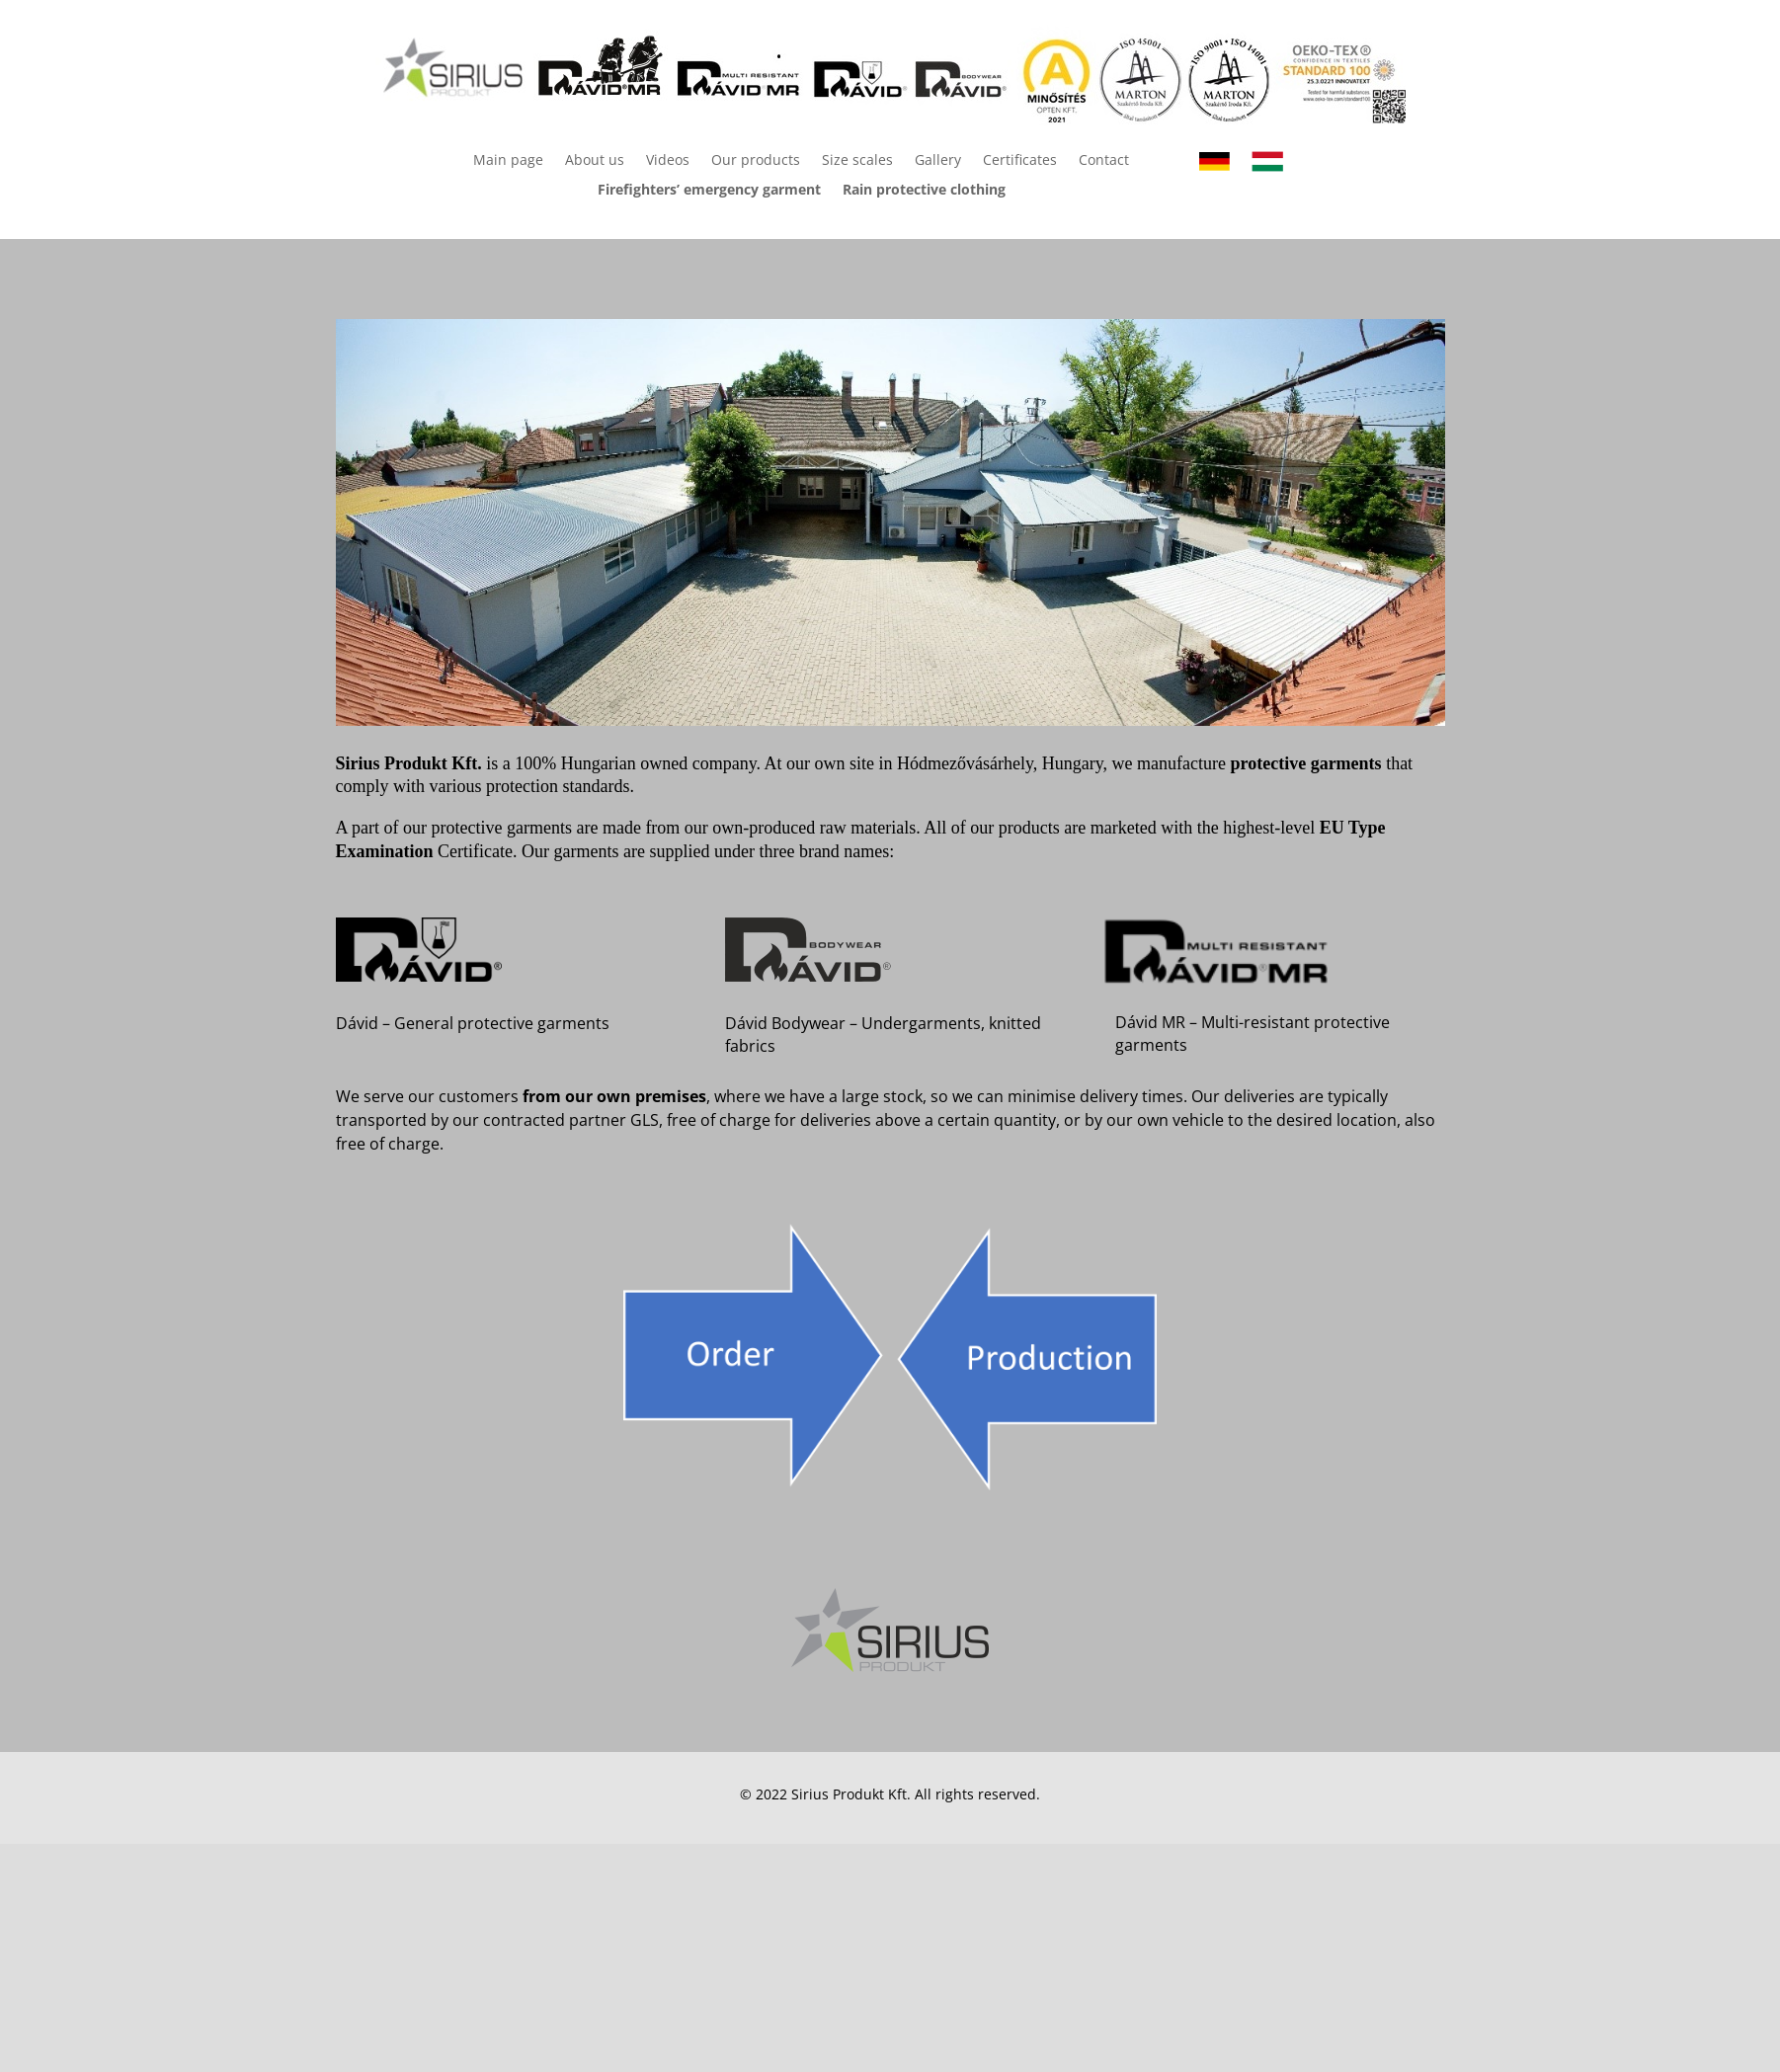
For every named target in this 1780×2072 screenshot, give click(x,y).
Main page (508, 161)
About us (594, 161)
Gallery (938, 161)
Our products (755, 161)
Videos (667, 161)
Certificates (1020, 161)
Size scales (857, 161)
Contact (1104, 161)
